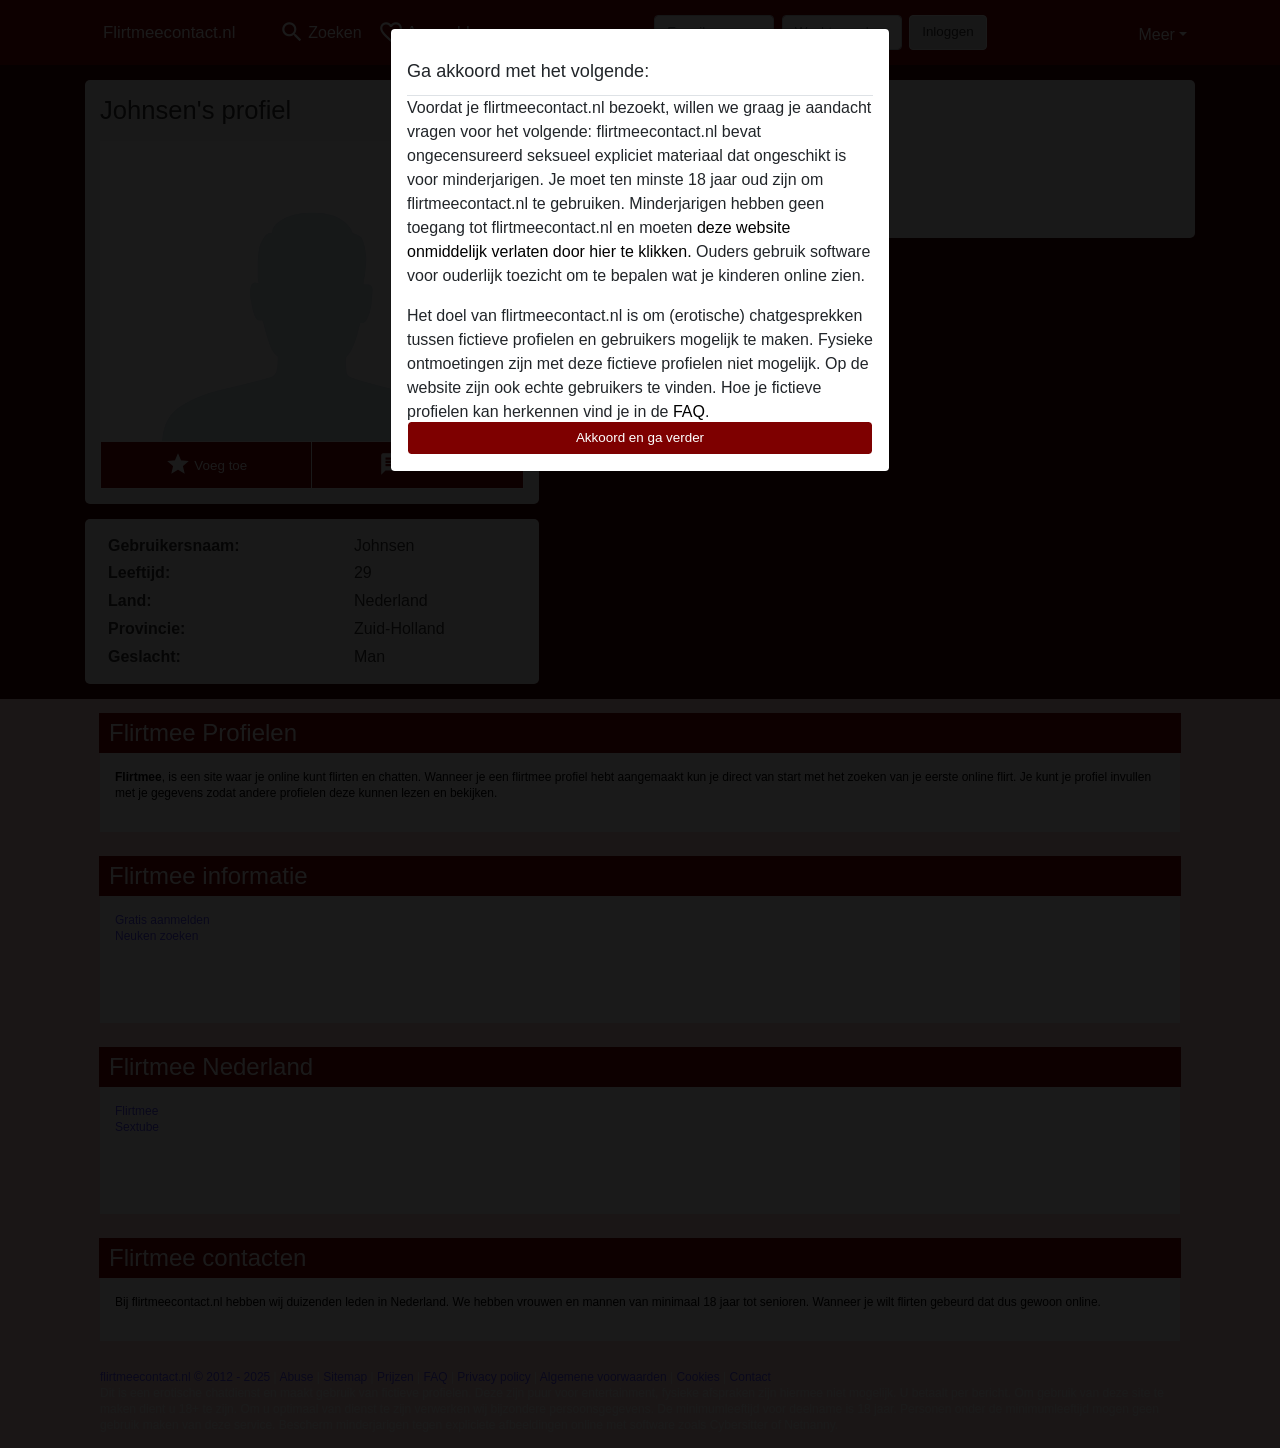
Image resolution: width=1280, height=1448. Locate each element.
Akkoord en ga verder (640, 437)
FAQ (689, 411)
